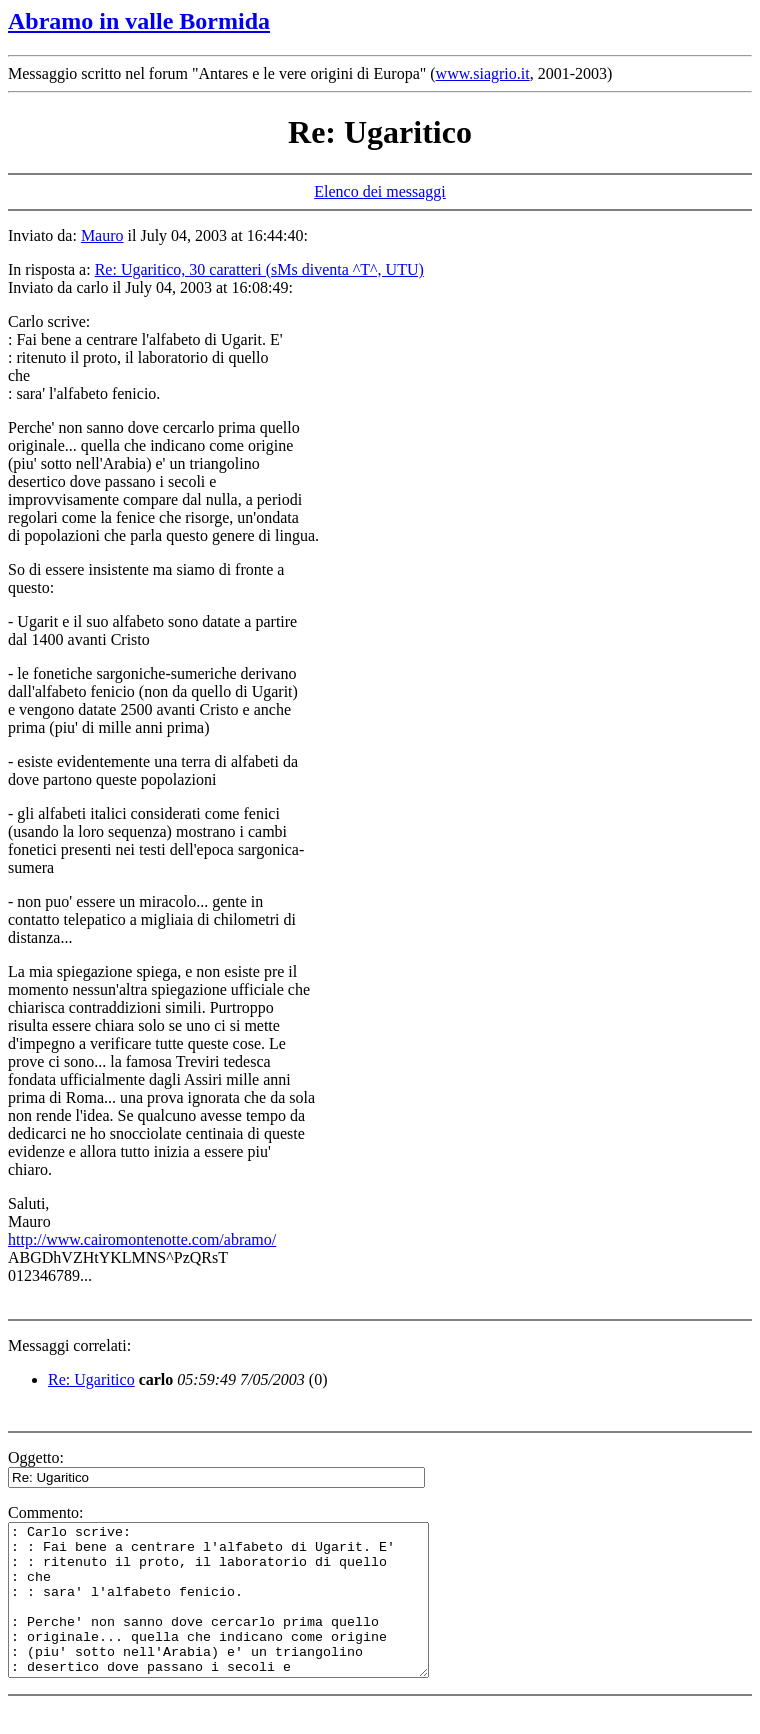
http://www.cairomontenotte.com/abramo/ (142, 1239)
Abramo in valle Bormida (139, 21)
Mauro (102, 235)
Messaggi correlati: (69, 1345)
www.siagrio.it (483, 73)
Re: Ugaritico (91, 1379)
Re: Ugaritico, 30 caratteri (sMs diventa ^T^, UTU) (259, 269)
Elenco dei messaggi (380, 191)
